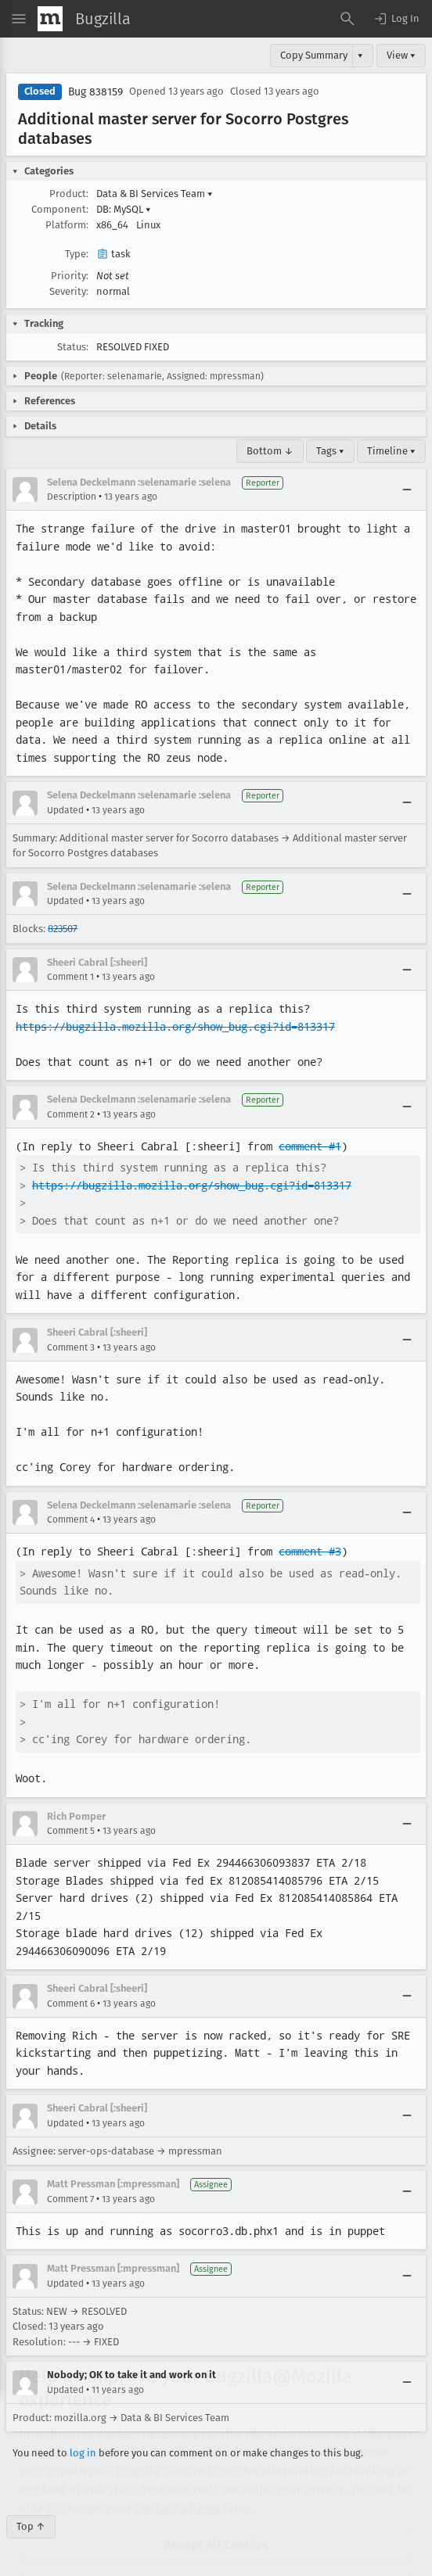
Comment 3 (71, 1347)
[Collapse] (406, 489)
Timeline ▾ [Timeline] (391, 451)
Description (71, 496)
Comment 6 (71, 2003)
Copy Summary (313, 55)
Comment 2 (71, 1114)
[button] (396, 18)
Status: (72, 347)
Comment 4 (71, 1519)
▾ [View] (360, 55)
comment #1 (310, 1146)
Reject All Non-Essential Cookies (216, 2542)
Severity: (68, 291)
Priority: (69, 276)
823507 (62, 929)
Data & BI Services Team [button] (154, 193)
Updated (65, 810)
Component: (59, 209)
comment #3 (310, 1551)
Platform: (66, 225)
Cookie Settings (177, 2463)
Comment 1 (70, 976)
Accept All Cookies (216, 2499)
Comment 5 (71, 1830)
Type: (76, 254)
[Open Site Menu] (18, 18)
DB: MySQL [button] (123, 209)
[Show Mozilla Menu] (50, 18)
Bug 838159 (95, 92)
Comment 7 (70, 2199)
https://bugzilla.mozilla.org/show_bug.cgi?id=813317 (175, 1027)
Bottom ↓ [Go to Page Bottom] (270, 451)
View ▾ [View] (401, 55)
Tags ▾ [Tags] (330, 451)
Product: (68, 193)
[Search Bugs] (347, 18)
